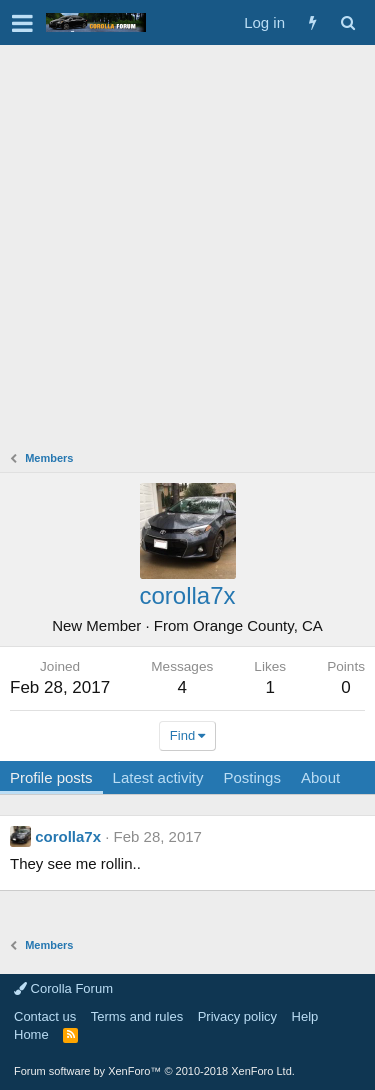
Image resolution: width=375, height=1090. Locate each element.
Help (305, 1016)
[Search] (347, 22)
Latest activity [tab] (158, 777)
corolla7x (68, 836)
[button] (22, 23)
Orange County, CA (258, 625)
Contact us (45, 1016)
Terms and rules (137, 1016)
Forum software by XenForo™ (154, 1071)
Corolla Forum (63, 988)
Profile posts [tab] (51, 777)
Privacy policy (237, 1016)
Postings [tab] (252, 777)
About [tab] (320, 777)
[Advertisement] (187, 242)
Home (31, 1034)
